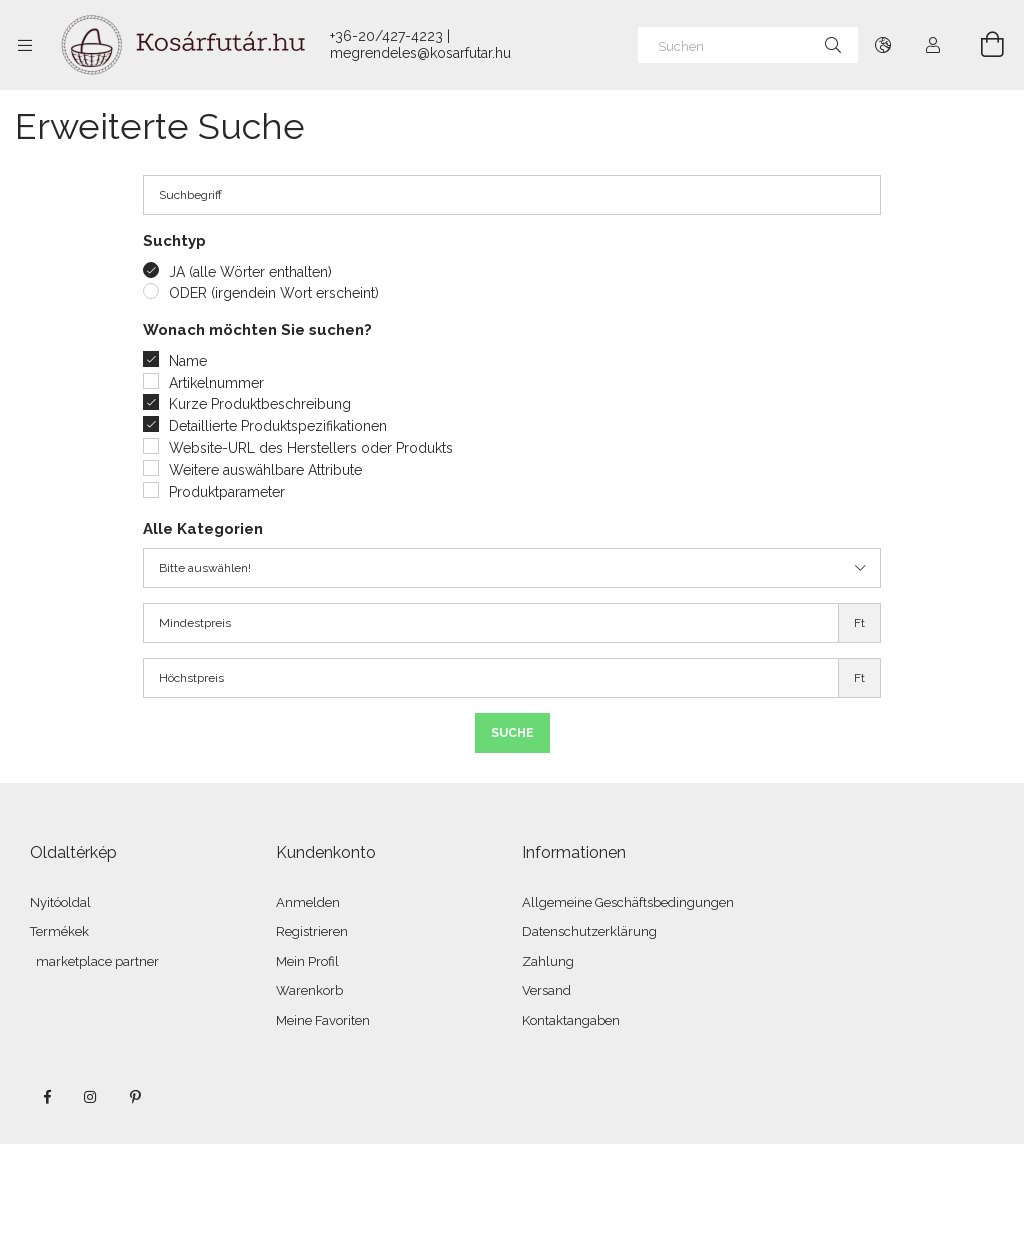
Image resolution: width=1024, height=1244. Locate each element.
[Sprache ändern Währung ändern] (883, 45)
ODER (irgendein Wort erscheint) (274, 293)
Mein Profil (307, 961)
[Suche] (833, 45)
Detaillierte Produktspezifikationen (278, 426)
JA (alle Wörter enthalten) (250, 272)
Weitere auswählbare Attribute (265, 470)
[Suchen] (748, 45)
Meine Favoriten (323, 1020)
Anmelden (308, 902)
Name (188, 361)
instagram (91, 1097)
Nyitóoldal (60, 902)
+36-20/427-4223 (386, 36)
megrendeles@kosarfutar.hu (420, 53)
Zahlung (548, 961)
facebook (47, 1097)
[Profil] (933, 45)
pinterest (135, 1097)
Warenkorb (309, 990)
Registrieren (312, 931)
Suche (512, 733)
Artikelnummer (216, 383)
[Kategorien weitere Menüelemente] (25, 45)
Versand (546, 990)
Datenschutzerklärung (589, 931)
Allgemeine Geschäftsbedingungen (628, 902)
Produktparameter (227, 492)
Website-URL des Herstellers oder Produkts (311, 448)
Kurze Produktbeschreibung (260, 404)
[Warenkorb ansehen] (981, 45)
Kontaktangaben (571, 1020)
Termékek (59, 931)
